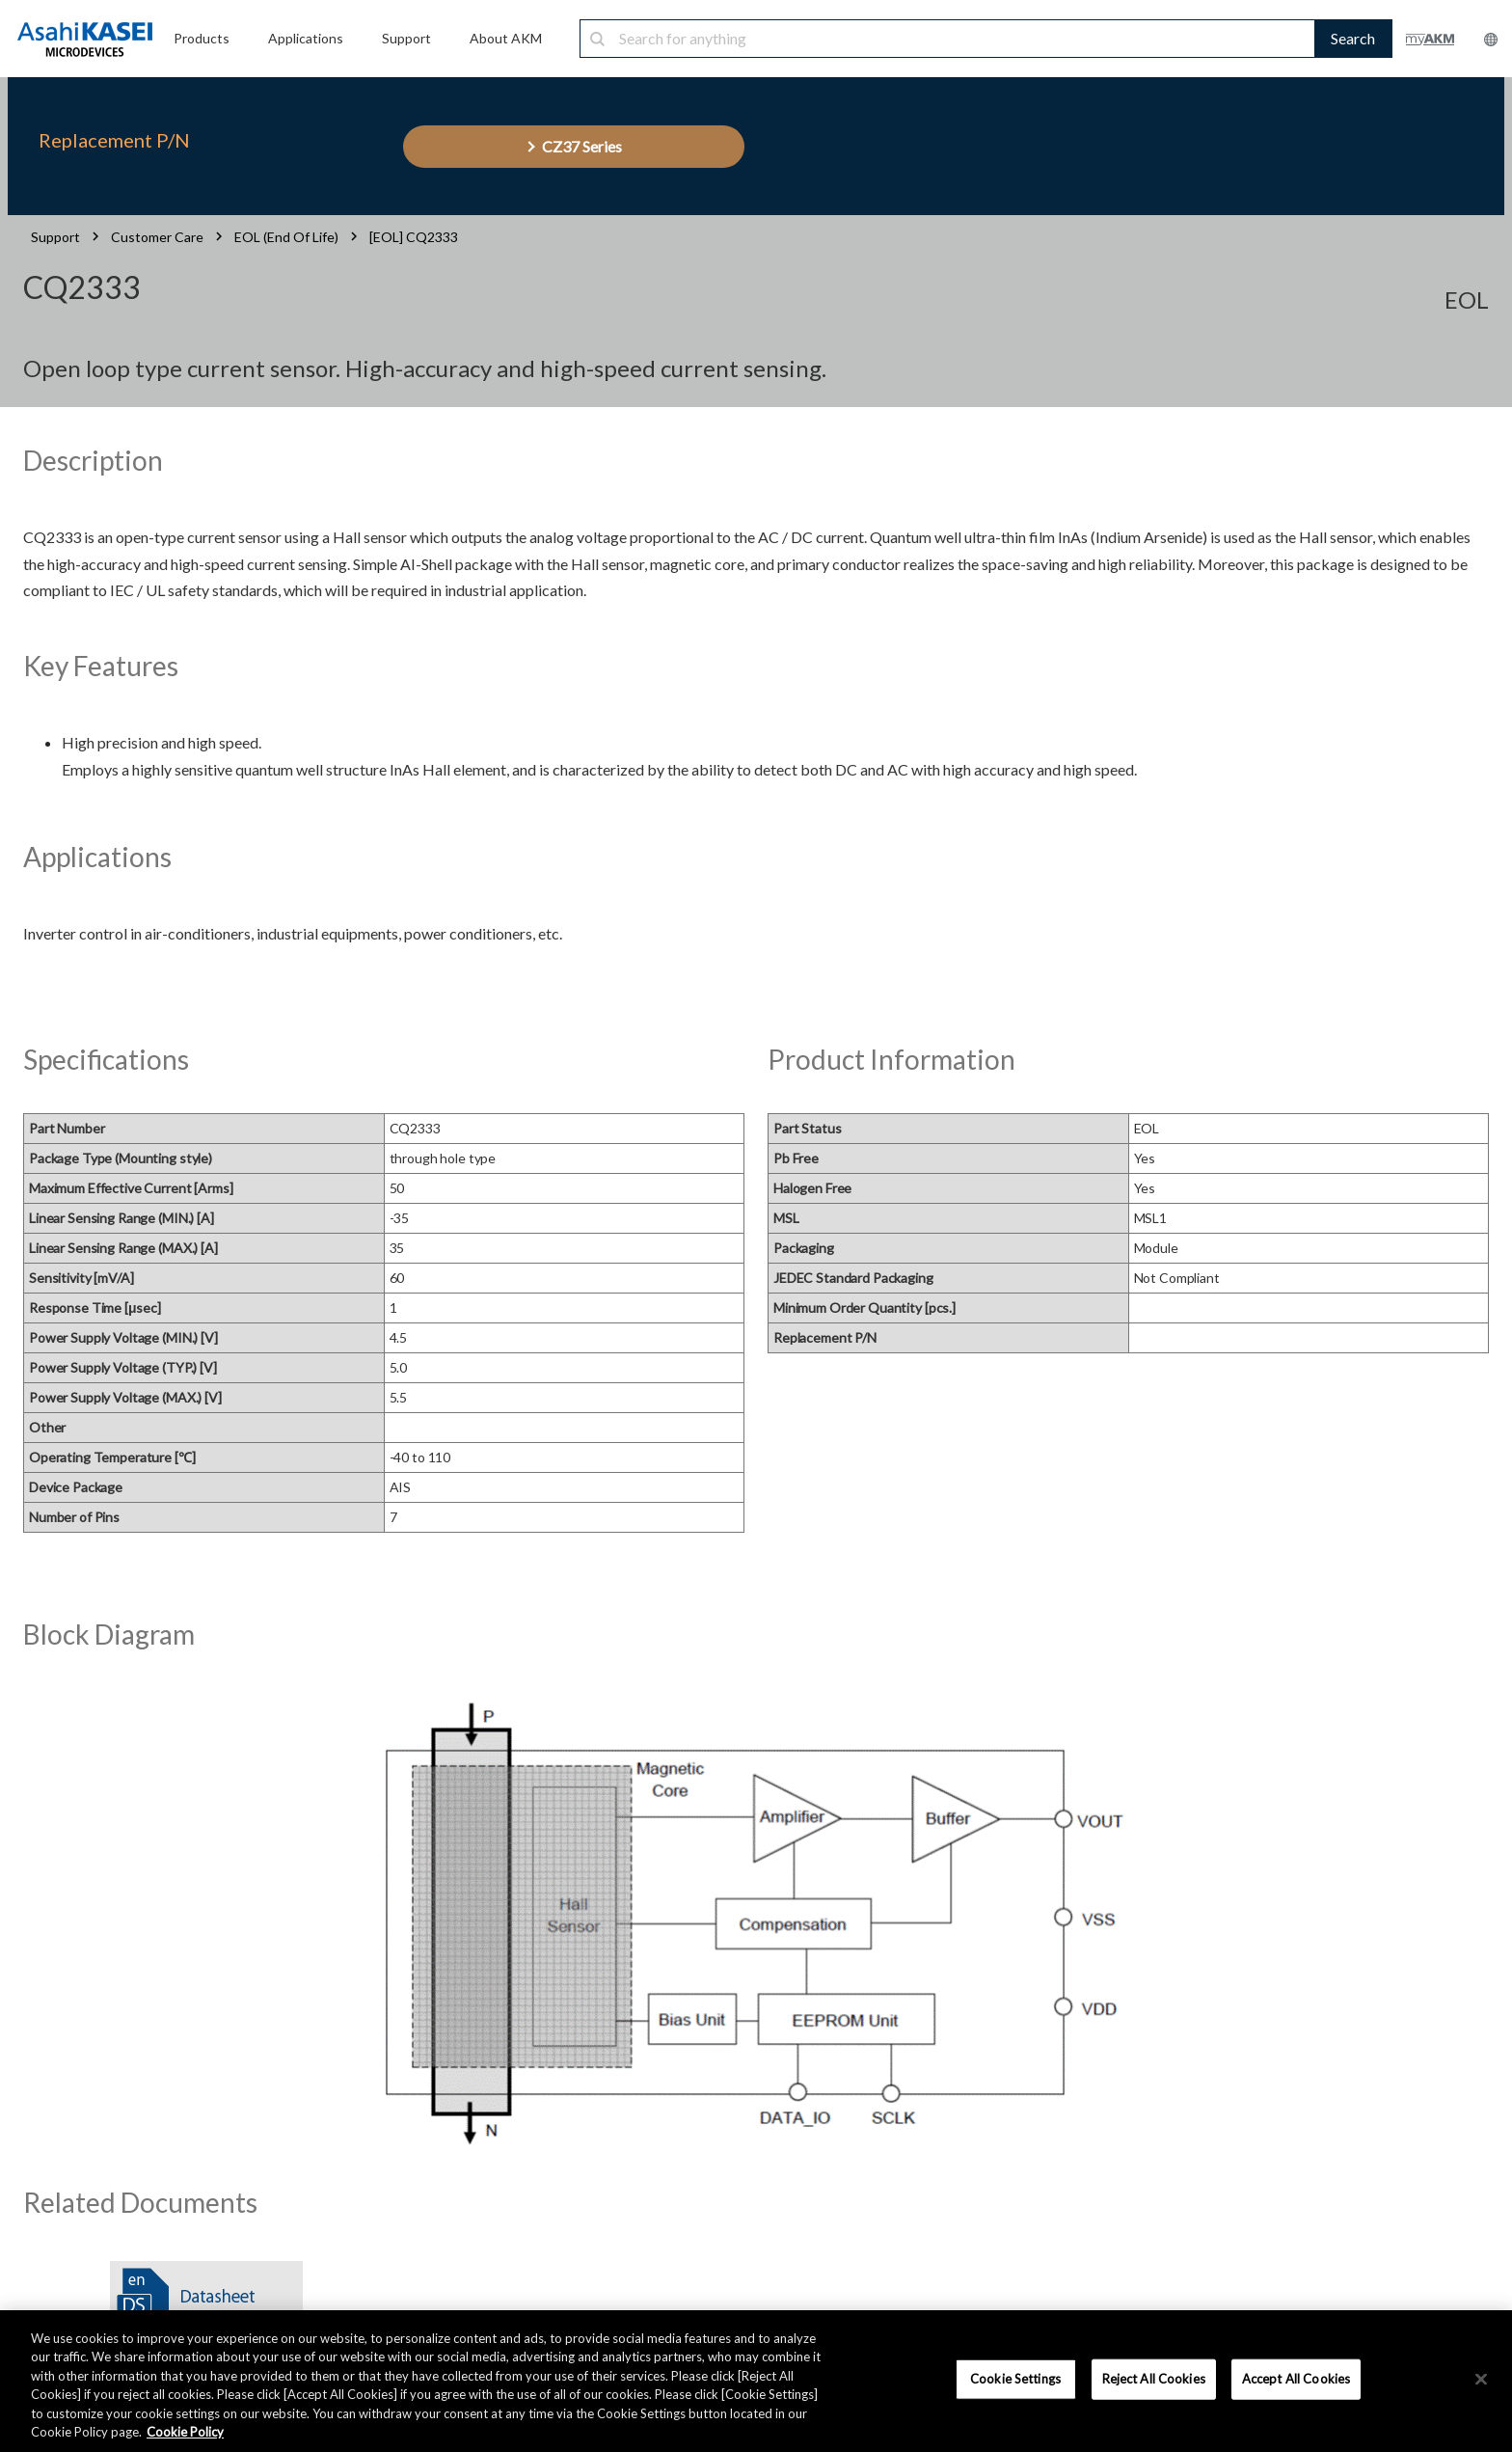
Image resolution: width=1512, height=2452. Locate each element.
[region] (756, 2381)
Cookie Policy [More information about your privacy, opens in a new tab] (185, 2431)
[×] (1481, 2379)
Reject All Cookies (1153, 2378)
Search (1353, 38)
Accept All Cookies (1296, 2378)
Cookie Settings (1015, 2378)
